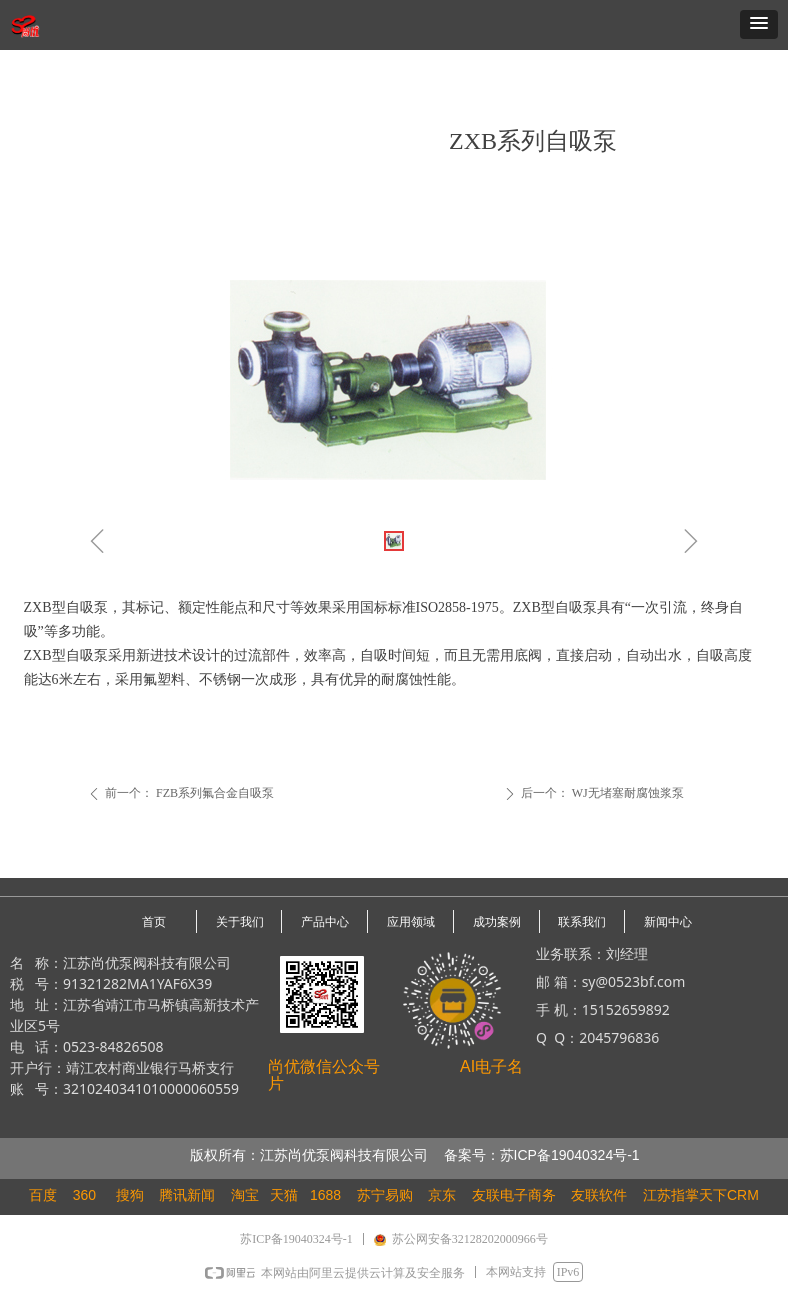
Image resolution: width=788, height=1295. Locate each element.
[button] (759, 24)
